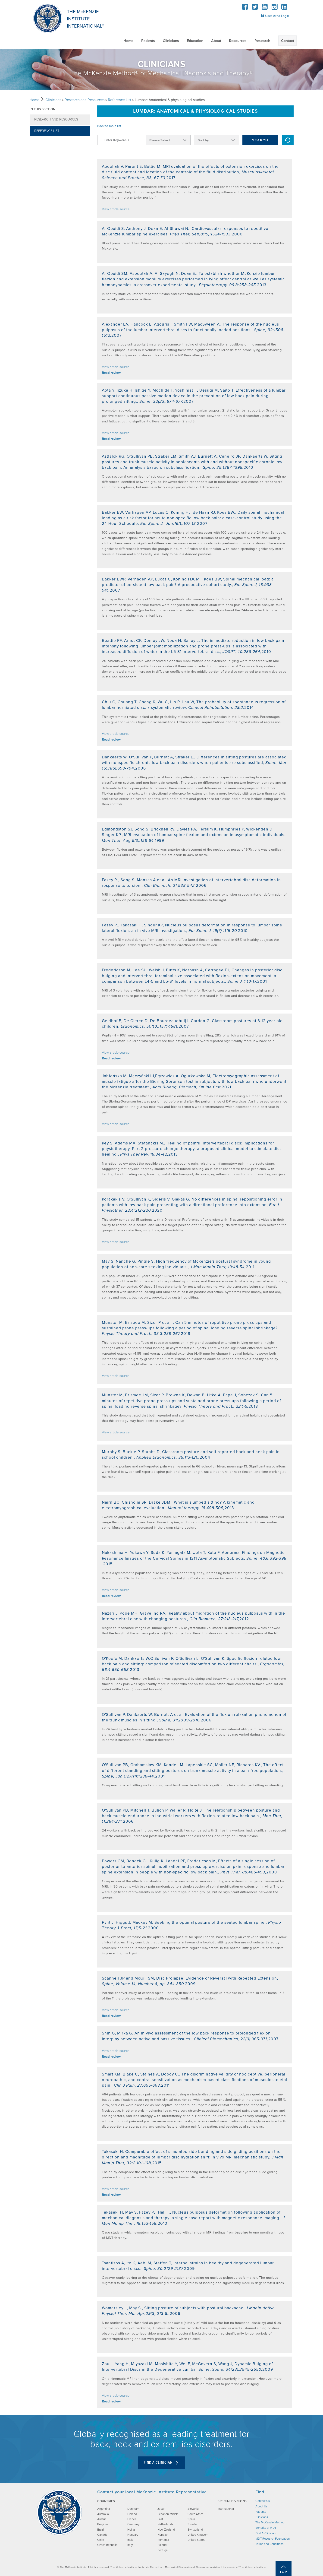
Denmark (133, 2509)
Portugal (162, 2550)
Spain (191, 2519)
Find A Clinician (161, 2462)
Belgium (102, 2524)
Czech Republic (107, 2545)
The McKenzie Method (269, 2522)
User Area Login (275, 16)
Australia (103, 2514)
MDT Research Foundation (272, 2539)
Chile (100, 2540)
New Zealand (166, 2530)
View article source (115, 209)
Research (262, 40)
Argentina (103, 2509)
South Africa (196, 2514)
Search (260, 140)
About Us (261, 2506)
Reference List (119, 100)
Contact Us (262, 2501)
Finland (132, 2514)
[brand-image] (59, 2512)
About (216, 40)
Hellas (131, 2530)
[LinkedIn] (284, 8)
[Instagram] (274, 8)
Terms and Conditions (269, 2544)
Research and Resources (84, 100)
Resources (238, 40)
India (130, 2540)
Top (283, 2572)
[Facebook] (245, 8)
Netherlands (165, 2524)
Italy (130, 2545)
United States (196, 2540)
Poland (161, 2545)
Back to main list (109, 126)
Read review (111, 373)
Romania (163, 2540)
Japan (161, 2509)
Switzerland (195, 2530)
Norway (162, 2535)
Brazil (100, 2530)
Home (128, 40)
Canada (102, 2535)
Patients (148, 40)
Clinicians (171, 40)
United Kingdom (198, 2535)
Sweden (193, 2524)
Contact (287, 40)
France (131, 2519)
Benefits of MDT (265, 2528)
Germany (133, 2524)
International (226, 2509)
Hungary (132, 2535)
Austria (102, 2519)
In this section (42, 109)
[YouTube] (264, 8)
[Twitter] (254, 8)
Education (195, 40)
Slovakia (193, 2509)
